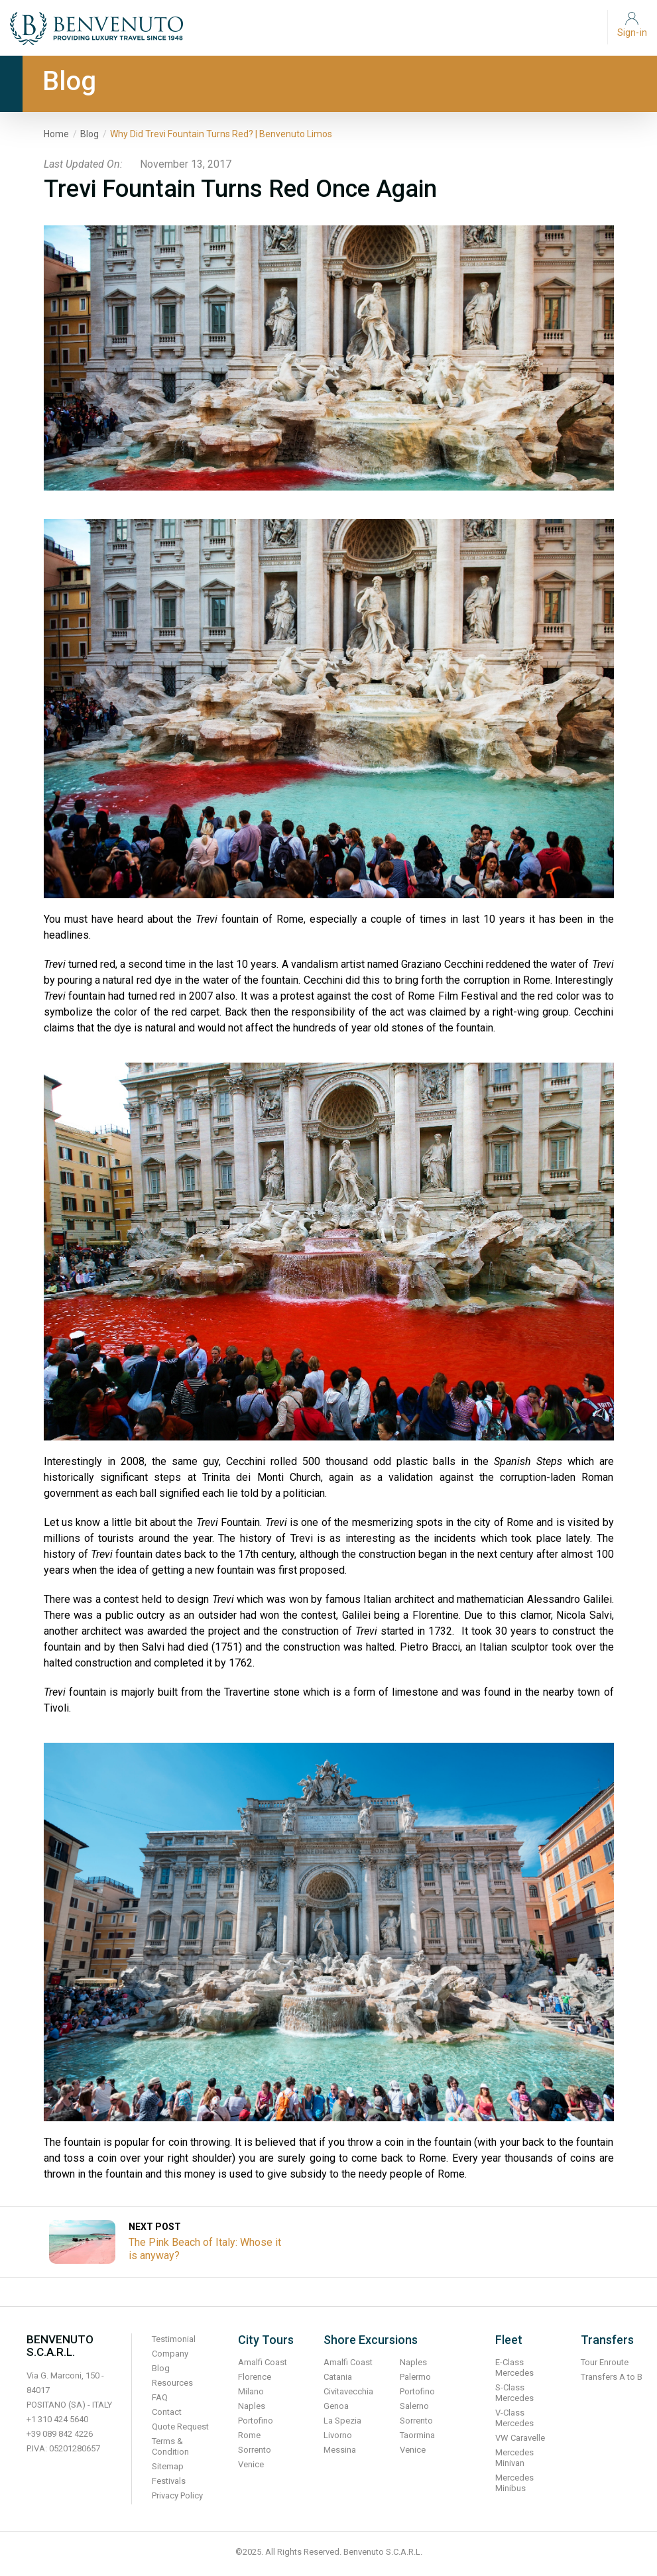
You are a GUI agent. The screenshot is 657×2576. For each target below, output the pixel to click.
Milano (251, 2391)
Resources (172, 2383)
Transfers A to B (611, 2377)
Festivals (169, 2481)
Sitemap (168, 2466)
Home (56, 134)
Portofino (255, 2421)
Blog (89, 134)
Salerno (414, 2406)
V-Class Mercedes (514, 2418)
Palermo (415, 2377)
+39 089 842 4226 (60, 2434)
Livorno (338, 2435)
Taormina (417, 2435)
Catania (338, 2377)
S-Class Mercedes (514, 2392)
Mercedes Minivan (514, 2457)
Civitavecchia (348, 2391)
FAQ (160, 2397)
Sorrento (254, 2450)
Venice (251, 2464)
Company (170, 2354)
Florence (254, 2377)
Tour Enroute (604, 2362)
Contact (167, 2412)
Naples (251, 2406)
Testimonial (174, 2339)
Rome (249, 2435)
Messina (340, 2450)
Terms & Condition (170, 2446)
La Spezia (342, 2421)
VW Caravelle (520, 2438)
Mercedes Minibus (514, 2483)
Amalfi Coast (262, 2362)
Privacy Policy (177, 2495)
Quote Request (180, 2426)
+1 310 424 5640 (57, 2419)
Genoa (336, 2406)
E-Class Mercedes (514, 2367)
